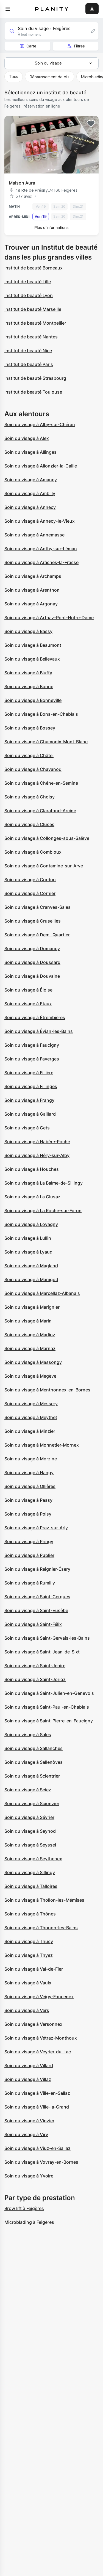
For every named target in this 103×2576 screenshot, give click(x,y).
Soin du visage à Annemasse (34, 535)
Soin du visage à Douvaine (32, 976)
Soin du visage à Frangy (29, 1100)
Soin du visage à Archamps (32, 576)
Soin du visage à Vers (26, 2010)
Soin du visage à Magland (31, 1265)
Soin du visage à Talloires (30, 1886)
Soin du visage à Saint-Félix (33, 1624)
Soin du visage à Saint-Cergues (37, 1596)
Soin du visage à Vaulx (27, 1983)
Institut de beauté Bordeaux (33, 268)
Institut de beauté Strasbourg (35, 378)
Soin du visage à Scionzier (31, 1803)
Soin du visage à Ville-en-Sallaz (37, 2093)
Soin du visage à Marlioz (29, 1334)
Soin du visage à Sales (27, 1734)
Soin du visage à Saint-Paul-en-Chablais (46, 1707)
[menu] (7, 9)
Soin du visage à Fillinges (30, 1086)
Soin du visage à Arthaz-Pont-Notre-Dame (49, 617)
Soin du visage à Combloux (33, 852)
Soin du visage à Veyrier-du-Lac (37, 2051)
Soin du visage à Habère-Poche (37, 1141)
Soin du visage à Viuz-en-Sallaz (37, 2148)
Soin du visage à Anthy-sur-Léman (40, 548)
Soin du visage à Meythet (30, 1417)
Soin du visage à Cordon (30, 879)
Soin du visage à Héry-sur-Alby (36, 1155)
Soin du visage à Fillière (28, 1072)
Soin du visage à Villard (28, 2065)
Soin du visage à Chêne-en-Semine (41, 783)
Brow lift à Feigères (24, 2208)
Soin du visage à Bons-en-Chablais (41, 714)
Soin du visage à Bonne (28, 686)
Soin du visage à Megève (30, 1376)
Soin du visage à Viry (26, 2134)
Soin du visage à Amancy (30, 479)
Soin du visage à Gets (27, 1128)
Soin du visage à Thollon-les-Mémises (44, 1900)
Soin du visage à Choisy (29, 797)
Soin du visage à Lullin (27, 1238)
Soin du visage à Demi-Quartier (37, 934)
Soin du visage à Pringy (28, 1541)
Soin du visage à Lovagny (31, 1224)
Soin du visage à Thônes (30, 1914)
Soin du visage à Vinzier (29, 2120)
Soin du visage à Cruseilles (32, 921)
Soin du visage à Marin (28, 1321)
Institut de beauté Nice (28, 350)
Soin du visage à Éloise (28, 990)
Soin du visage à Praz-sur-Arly (36, 1527)
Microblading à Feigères (29, 2222)
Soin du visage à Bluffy (28, 672)
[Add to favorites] (91, 123)
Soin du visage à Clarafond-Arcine (40, 810)
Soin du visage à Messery (31, 1403)
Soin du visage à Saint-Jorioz (35, 1679)
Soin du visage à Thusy (28, 1941)
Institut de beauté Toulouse (33, 392)
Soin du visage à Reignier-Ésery (37, 1569)
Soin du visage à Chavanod (33, 769)
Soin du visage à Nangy (29, 1472)
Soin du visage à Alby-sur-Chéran (39, 424)
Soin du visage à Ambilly (29, 493)
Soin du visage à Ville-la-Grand (36, 2107)
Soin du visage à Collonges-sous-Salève (46, 838)
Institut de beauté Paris (28, 364)
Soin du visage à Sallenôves (33, 1762)
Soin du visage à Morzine (30, 1458)
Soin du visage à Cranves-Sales (37, 907)
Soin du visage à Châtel (29, 755)
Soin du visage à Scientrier (32, 1776)
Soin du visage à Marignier (32, 1307)
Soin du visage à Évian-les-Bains (38, 1031)
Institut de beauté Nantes (31, 337)
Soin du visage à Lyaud (28, 1252)
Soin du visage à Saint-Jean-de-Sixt (42, 1652)
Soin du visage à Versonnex (33, 2024)
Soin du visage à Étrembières (34, 1017)
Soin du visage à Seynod (30, 1831)
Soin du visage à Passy (28, 1500)
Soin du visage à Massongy (33, 1362)
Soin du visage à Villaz (27, 2079)
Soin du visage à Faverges (31, 1059)
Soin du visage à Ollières (29, 1486)
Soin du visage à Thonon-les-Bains (41, 1927)
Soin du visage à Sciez (27, 1789)
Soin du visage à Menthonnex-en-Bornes (47, 1390)
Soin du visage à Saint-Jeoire (34, 1665)
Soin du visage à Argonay (31, 603)
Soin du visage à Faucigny (31, 1045)
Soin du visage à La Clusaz (32, 1196)
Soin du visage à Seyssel (30, 1845)
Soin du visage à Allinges (30, 452)
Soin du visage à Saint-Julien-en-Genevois (49, 1693)
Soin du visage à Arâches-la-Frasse (41, 562)
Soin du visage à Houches (31, 1169)
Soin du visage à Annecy (30, 507)
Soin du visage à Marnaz (29, 1348)
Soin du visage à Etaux (28, 1003)
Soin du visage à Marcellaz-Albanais (42, 1293)
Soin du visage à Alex (26, 438)
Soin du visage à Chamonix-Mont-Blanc (46, 741)
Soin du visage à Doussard (32, 962)
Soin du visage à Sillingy (29, 1872)
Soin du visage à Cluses (29, 824)
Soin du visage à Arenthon (32, 590)
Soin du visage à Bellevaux (32, 659)
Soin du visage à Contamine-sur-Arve (43, 866)
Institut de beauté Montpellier (35, 323)
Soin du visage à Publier (29, 1555)
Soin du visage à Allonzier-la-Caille (40, 466)
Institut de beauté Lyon (28, 295)
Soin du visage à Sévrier (29, 1817)
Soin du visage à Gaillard (30, 1114)
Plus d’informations (51, 227)
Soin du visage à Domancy (32, 948)
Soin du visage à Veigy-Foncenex (39, 1996)
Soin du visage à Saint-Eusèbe (36, 1610)
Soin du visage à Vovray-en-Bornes (41, 2162)
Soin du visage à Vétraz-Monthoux (40, 2038)
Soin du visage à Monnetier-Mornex (41, 1445)
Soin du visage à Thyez (28, 1955)
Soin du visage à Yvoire (28, 2176)
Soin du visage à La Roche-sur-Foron (43, 1210)
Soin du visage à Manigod (31, 1279)
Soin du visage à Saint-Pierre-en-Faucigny (48, 1720)
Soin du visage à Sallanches (33, 1748)
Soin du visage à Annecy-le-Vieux (39, 521)
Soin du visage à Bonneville (33, 700)
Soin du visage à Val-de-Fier (33, 1969)
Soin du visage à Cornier (29, 893)
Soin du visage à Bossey (29, 728)
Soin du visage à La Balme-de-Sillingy (43, 1183)
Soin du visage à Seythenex (33, 1858)
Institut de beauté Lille (27, 281)
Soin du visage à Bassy (28, 631)
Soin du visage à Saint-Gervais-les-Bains (47, 1638)
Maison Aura (22, 183)
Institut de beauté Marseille (32, 309)
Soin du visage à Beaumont (32, 645)
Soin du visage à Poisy (27, 1514)
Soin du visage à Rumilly (29, 1583)
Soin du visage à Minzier (29, 1431)
